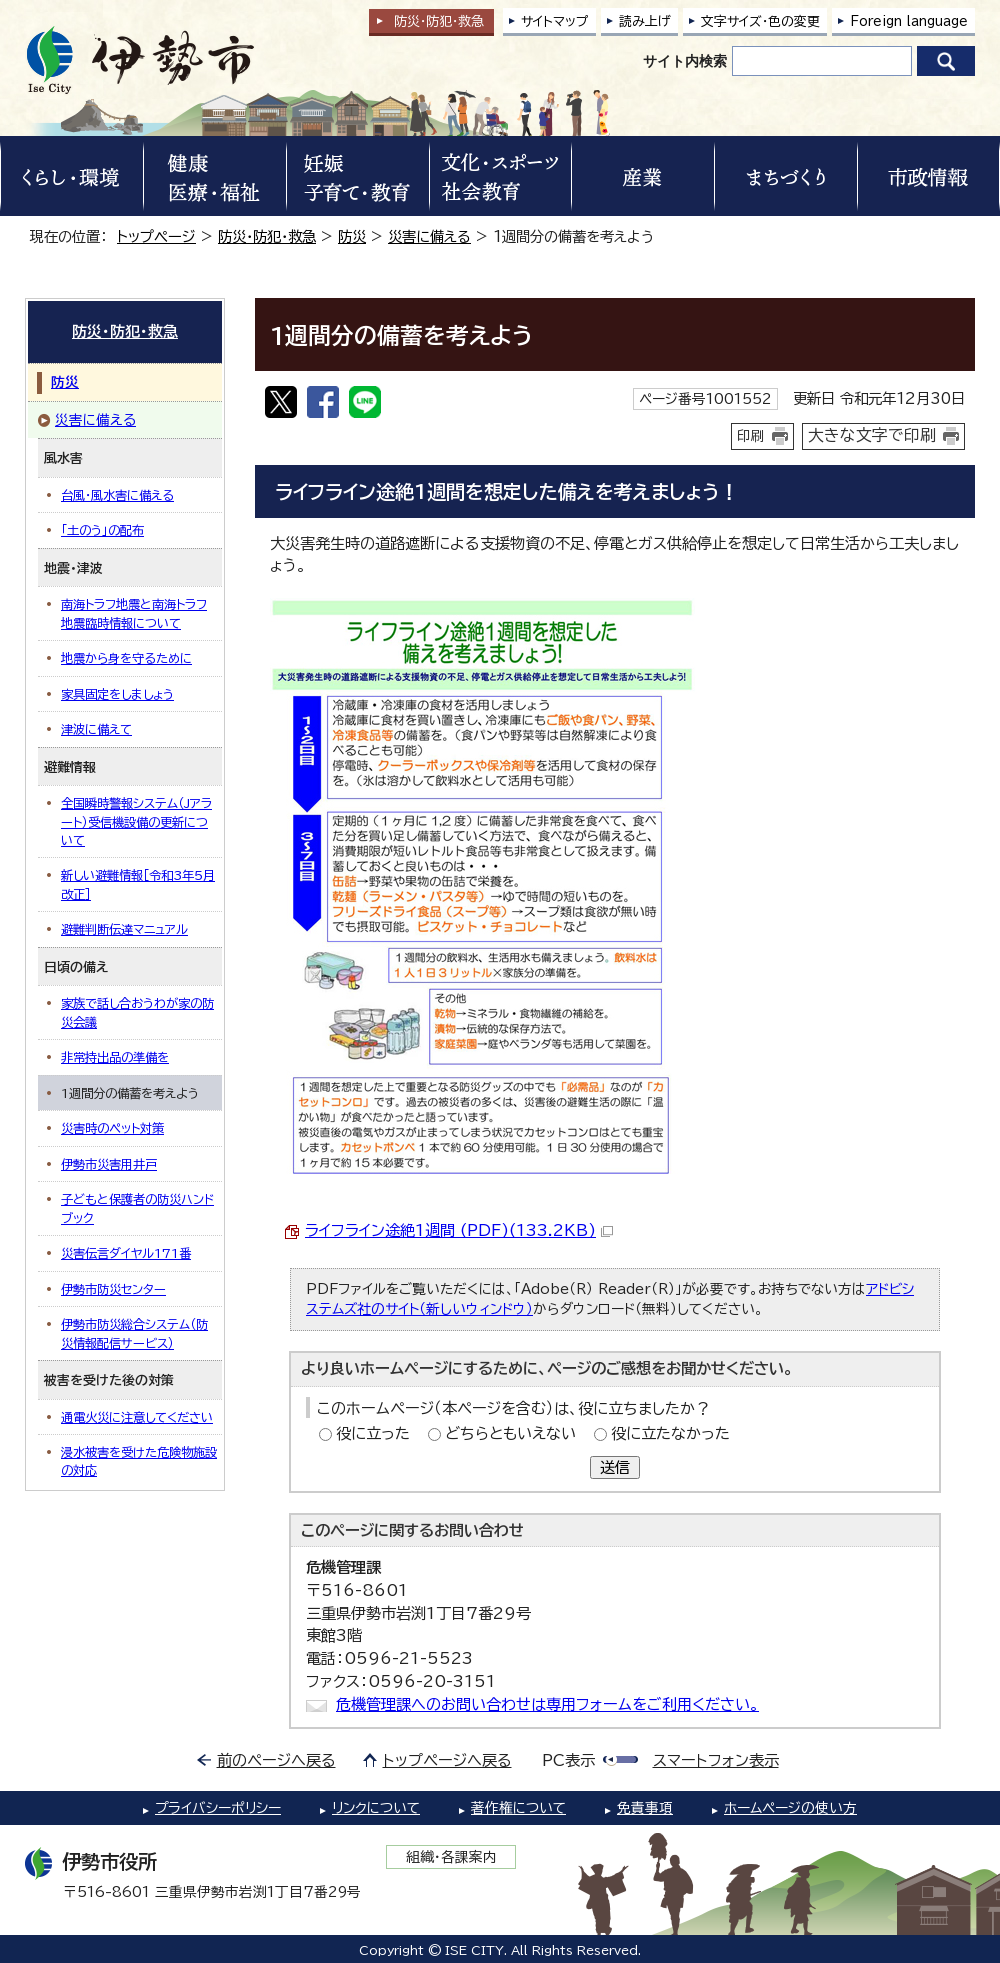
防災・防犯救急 (439, 21)
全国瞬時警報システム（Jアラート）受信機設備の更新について (136, 821)
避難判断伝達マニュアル (124, 929)
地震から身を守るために (126, 658)
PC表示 (568, 1760)
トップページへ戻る (447, 1760)
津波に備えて (96, 729)
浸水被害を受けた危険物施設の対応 (139, 1461)
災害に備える (429, 236)
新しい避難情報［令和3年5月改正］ (138, 884)
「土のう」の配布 (102, 530)
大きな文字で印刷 (872, 435)
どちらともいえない (510, 1433)
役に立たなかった (670, 1433)
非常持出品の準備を (115, 1057)
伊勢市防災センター (113, 1289)
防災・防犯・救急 (267, 236)
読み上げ (645, 21)
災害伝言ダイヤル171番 (126, 1253)
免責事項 (645, 1808)
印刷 (751, 436)
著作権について (518, 1808)
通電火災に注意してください (137, 1417)
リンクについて (376, 1808)
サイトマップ (555, 21)
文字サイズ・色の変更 (760, 21)
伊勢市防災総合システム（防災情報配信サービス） (134, 1333)
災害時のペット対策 (112, 1128)
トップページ (156, 236)
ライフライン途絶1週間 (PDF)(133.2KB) (459, 1230)
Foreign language (909, 21)
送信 (615, 1467)
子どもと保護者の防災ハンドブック (137, 1208)
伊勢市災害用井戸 (109, 1164)
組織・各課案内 (451, 1857)
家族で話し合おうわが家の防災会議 (137, 1012)
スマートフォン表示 (716, 1760)
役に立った (373, 1433)
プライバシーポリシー (218, 1808)
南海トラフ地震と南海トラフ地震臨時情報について (134, 613)
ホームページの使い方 (790, 1808)
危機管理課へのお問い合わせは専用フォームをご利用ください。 (547, 1704)
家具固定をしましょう (117, 694)
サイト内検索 (685, 61)
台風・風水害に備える (117, 495)
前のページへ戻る (276, 1760)
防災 (352, 236)
